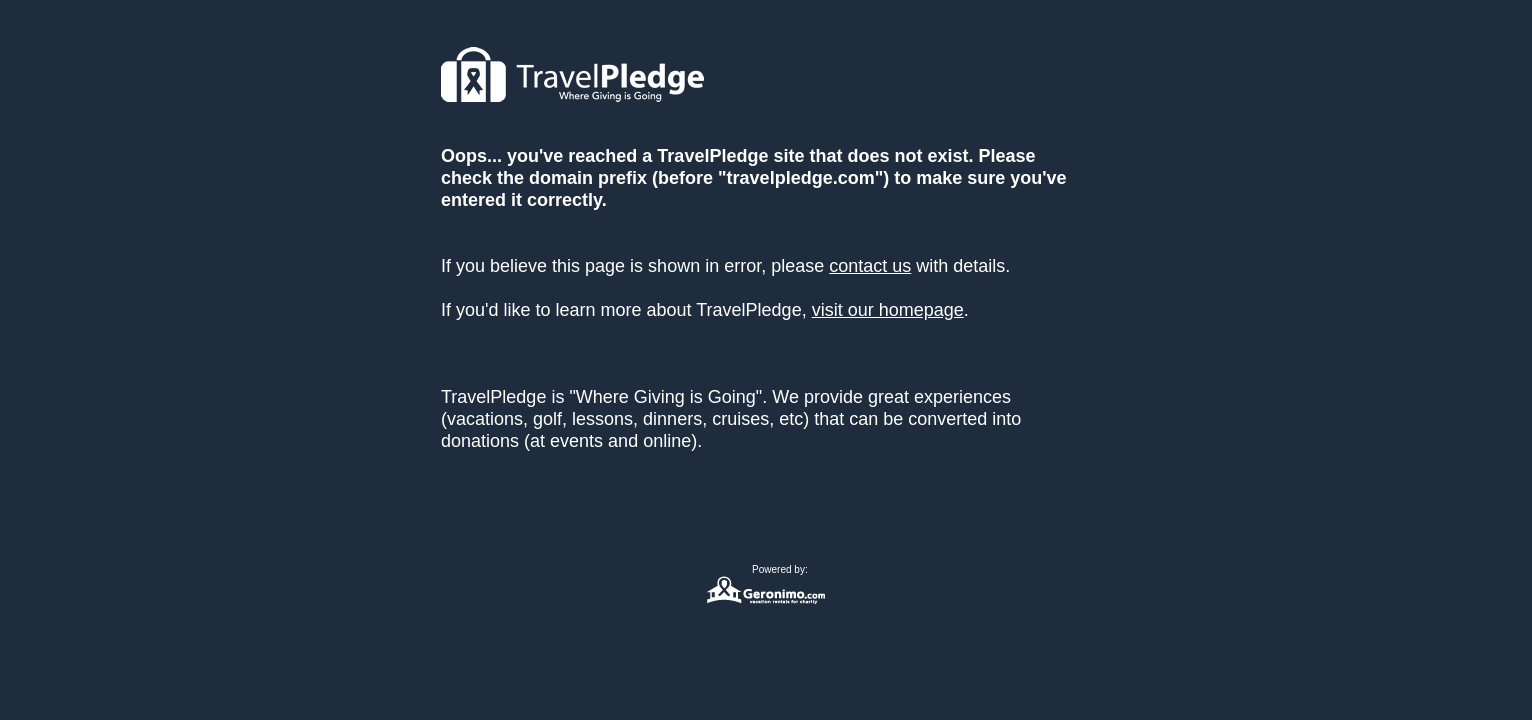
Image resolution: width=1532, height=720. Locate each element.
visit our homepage (888, 310)
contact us (870, 266)
